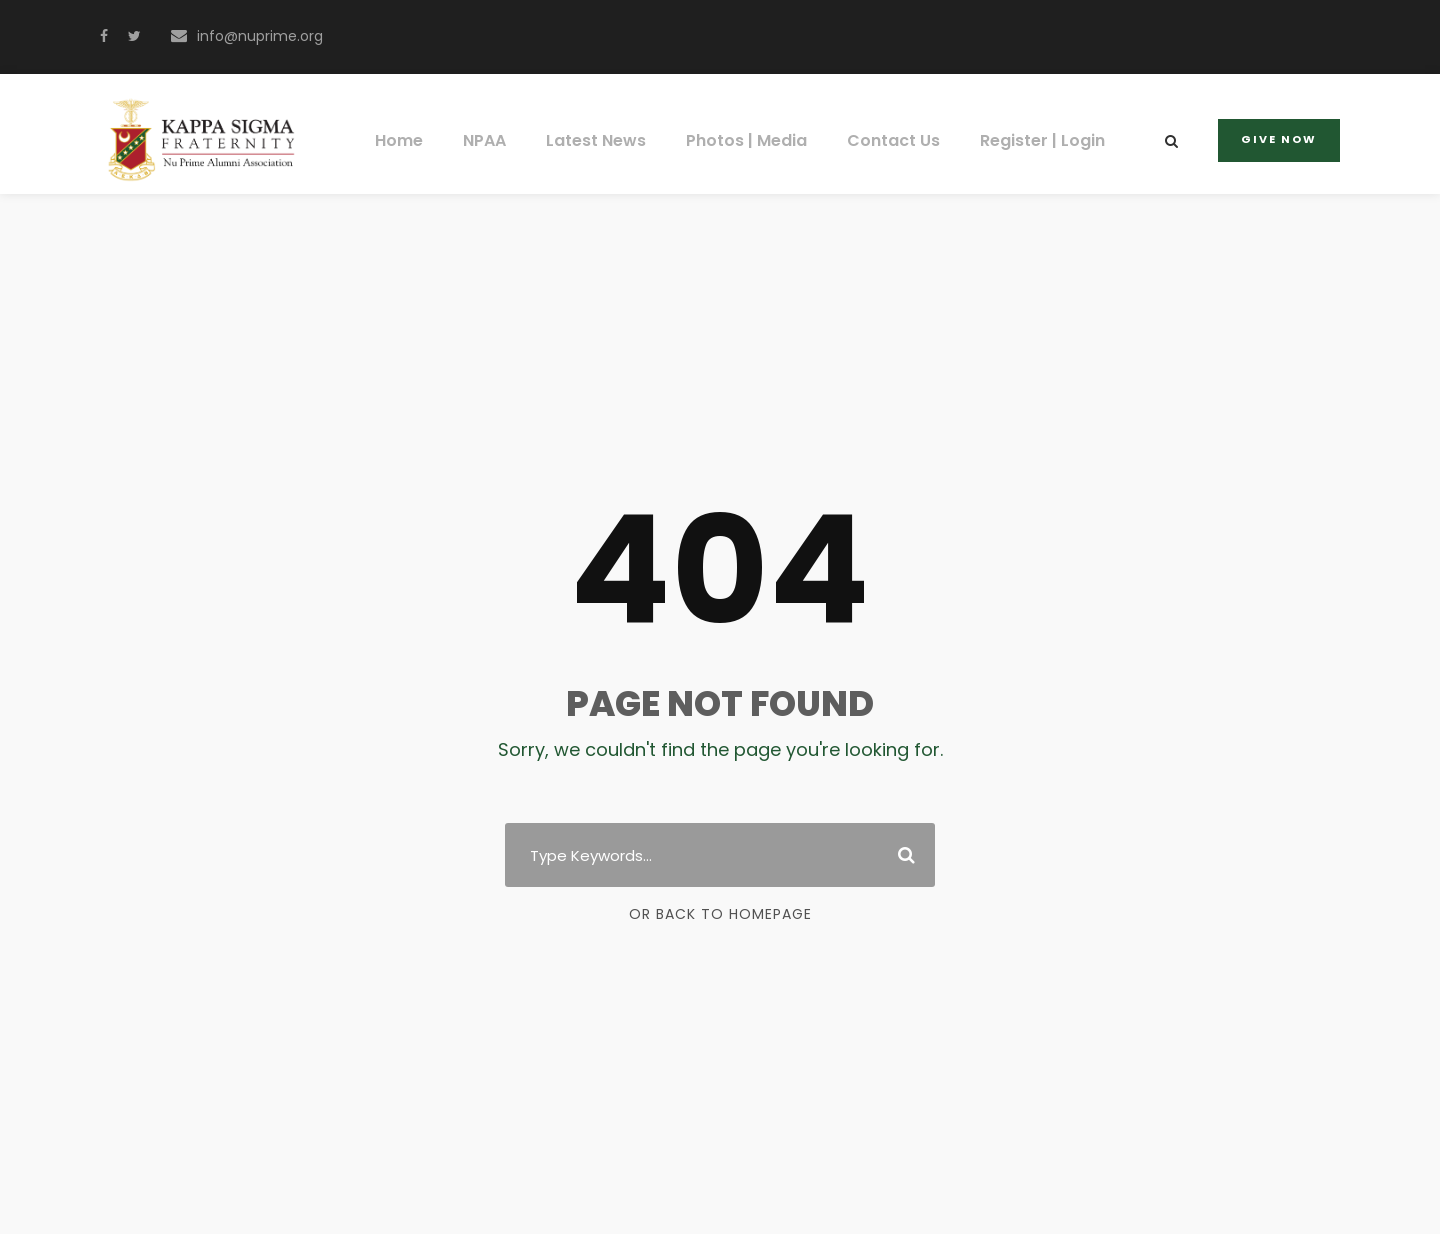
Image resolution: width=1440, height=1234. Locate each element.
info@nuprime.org (253, 36)
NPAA (496, 140)
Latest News (604, 140)
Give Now (1281, 139)
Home (412, 140)
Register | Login (1029, 140)
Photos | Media (748, 140)
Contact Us (887, 140)
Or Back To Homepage (720, 914)
